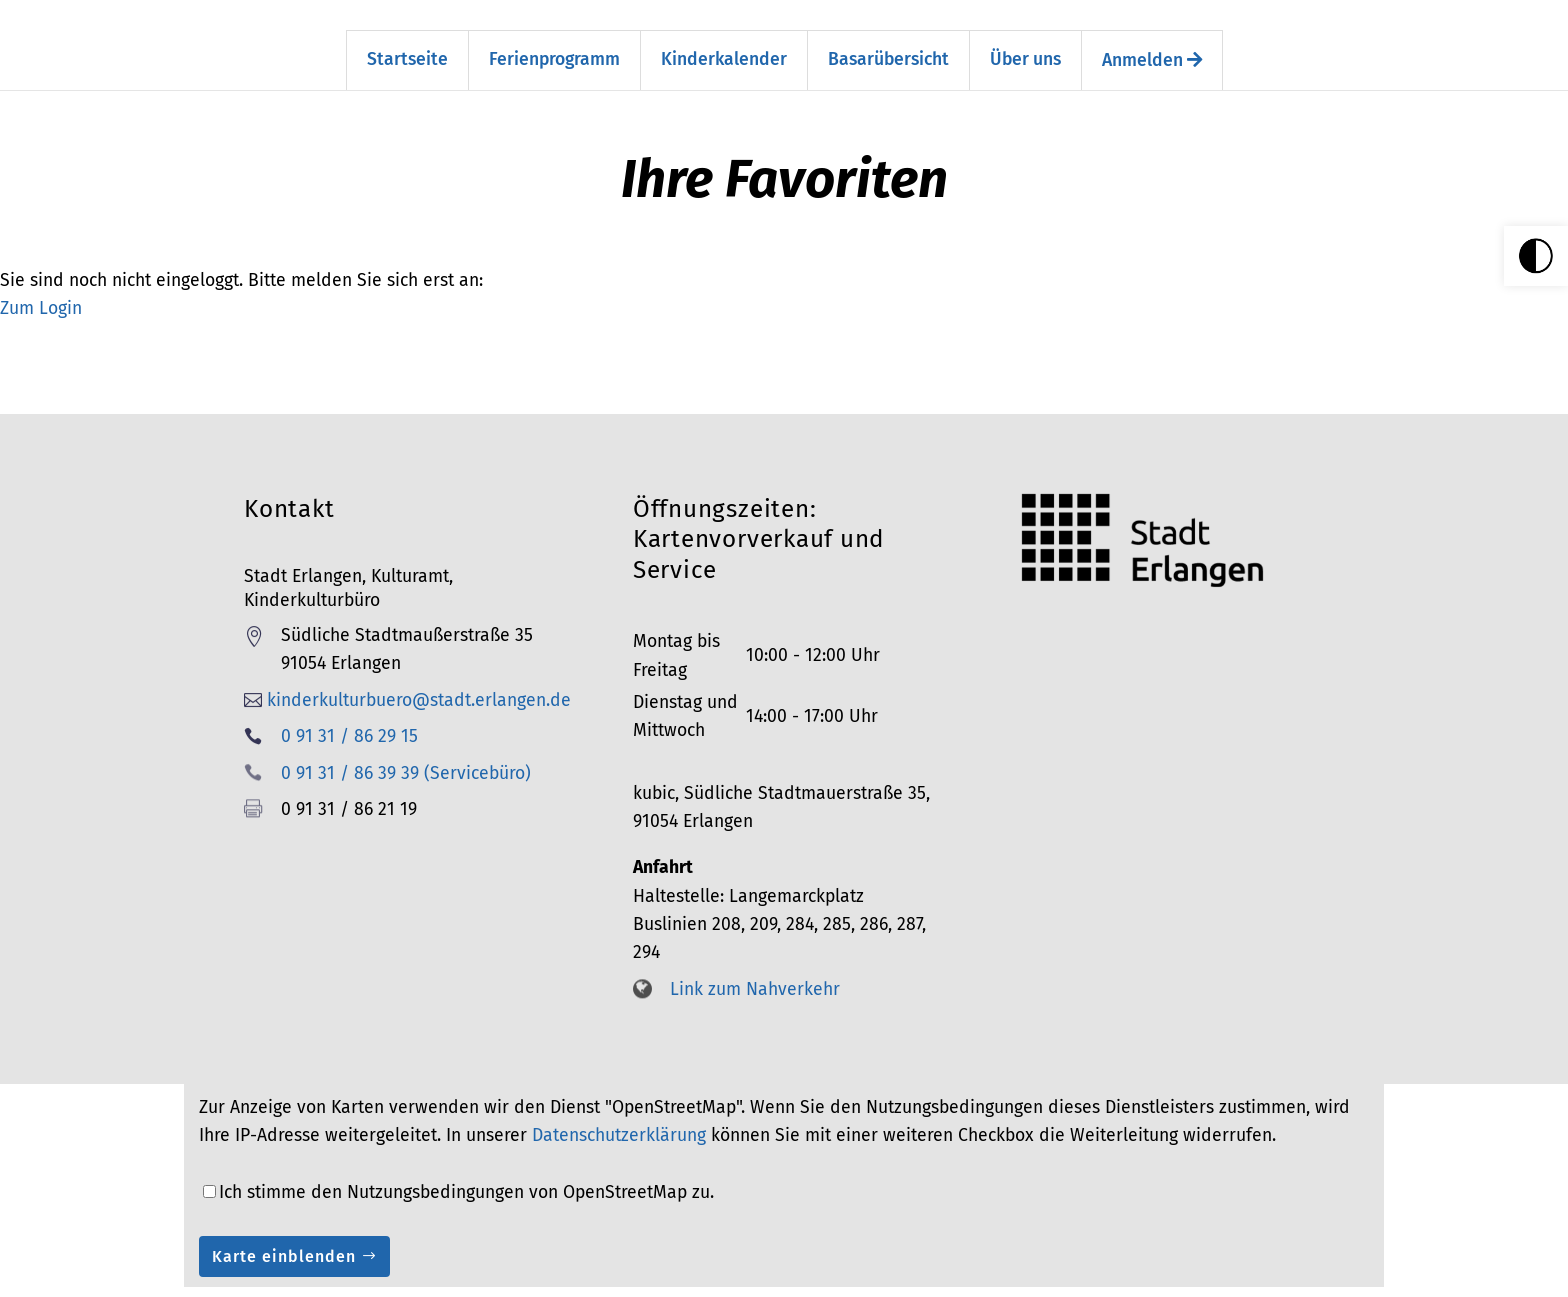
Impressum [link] (1018, 1281)
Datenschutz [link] (1236, 1281)
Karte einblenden (284, 1226)
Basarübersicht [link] (888, 29)
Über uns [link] (1025, 29)
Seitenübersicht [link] (910, 1281)
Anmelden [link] (1152, 30)
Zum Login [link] (41, 278)
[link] (1536, 256)
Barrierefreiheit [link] (1125, 1281)
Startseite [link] (407, 29)
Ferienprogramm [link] (554, 29)
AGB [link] (1311, 1281)
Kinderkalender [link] (724, 29)
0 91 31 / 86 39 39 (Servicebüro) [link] (406, 743)
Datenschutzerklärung (619, 1105)
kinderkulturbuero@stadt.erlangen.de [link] (419, 670)
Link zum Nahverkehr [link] (755, 959)
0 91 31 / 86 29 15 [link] (349, 706)
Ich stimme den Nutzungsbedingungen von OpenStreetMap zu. (466, 1162)
